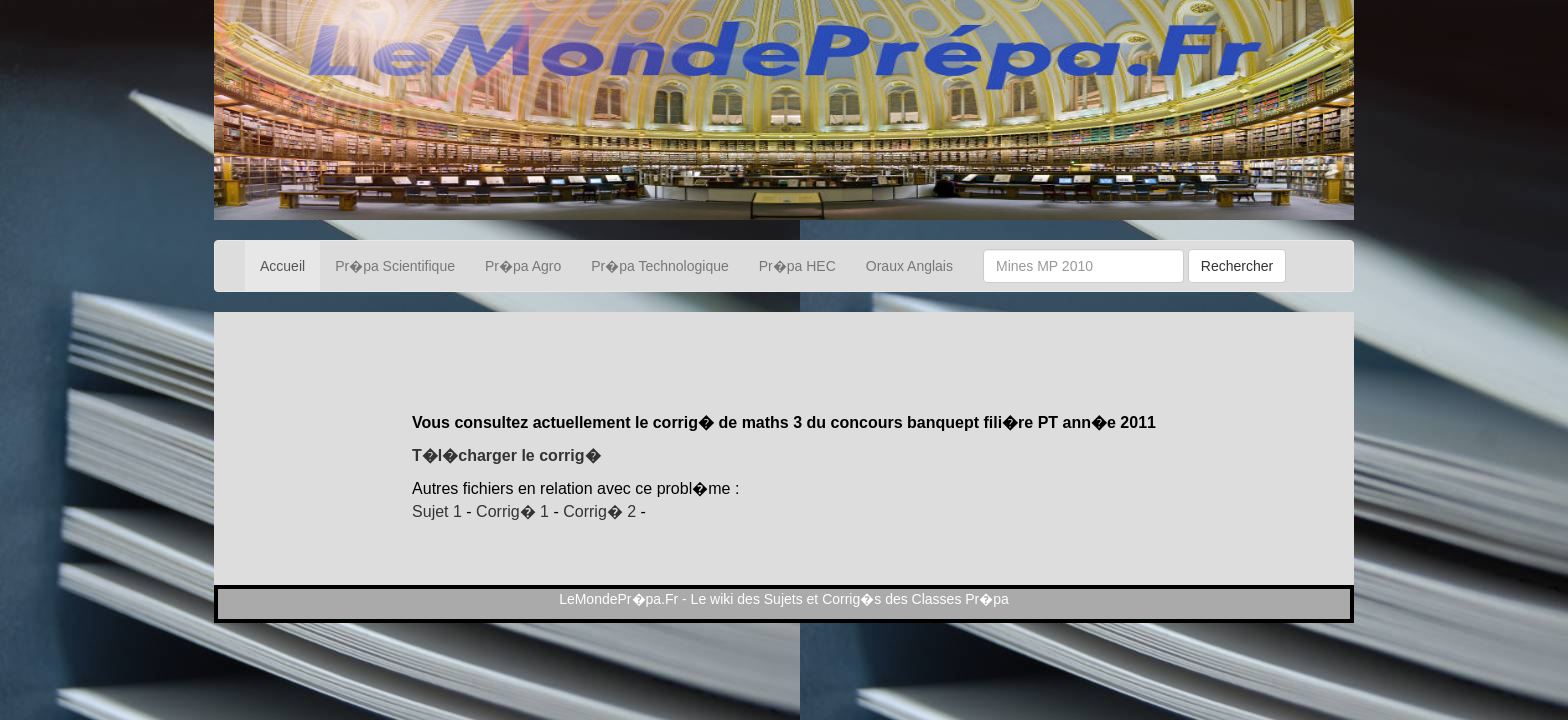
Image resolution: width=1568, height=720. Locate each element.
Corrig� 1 (512, 511)
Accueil (282, 266)
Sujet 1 (437, 511)
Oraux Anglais (909, 266)
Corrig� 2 (599, 511)
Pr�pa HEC (797, 266)
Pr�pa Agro (523, 266)
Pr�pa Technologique (660, 266)
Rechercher (1237, 266)
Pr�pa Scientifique (395, 266)
